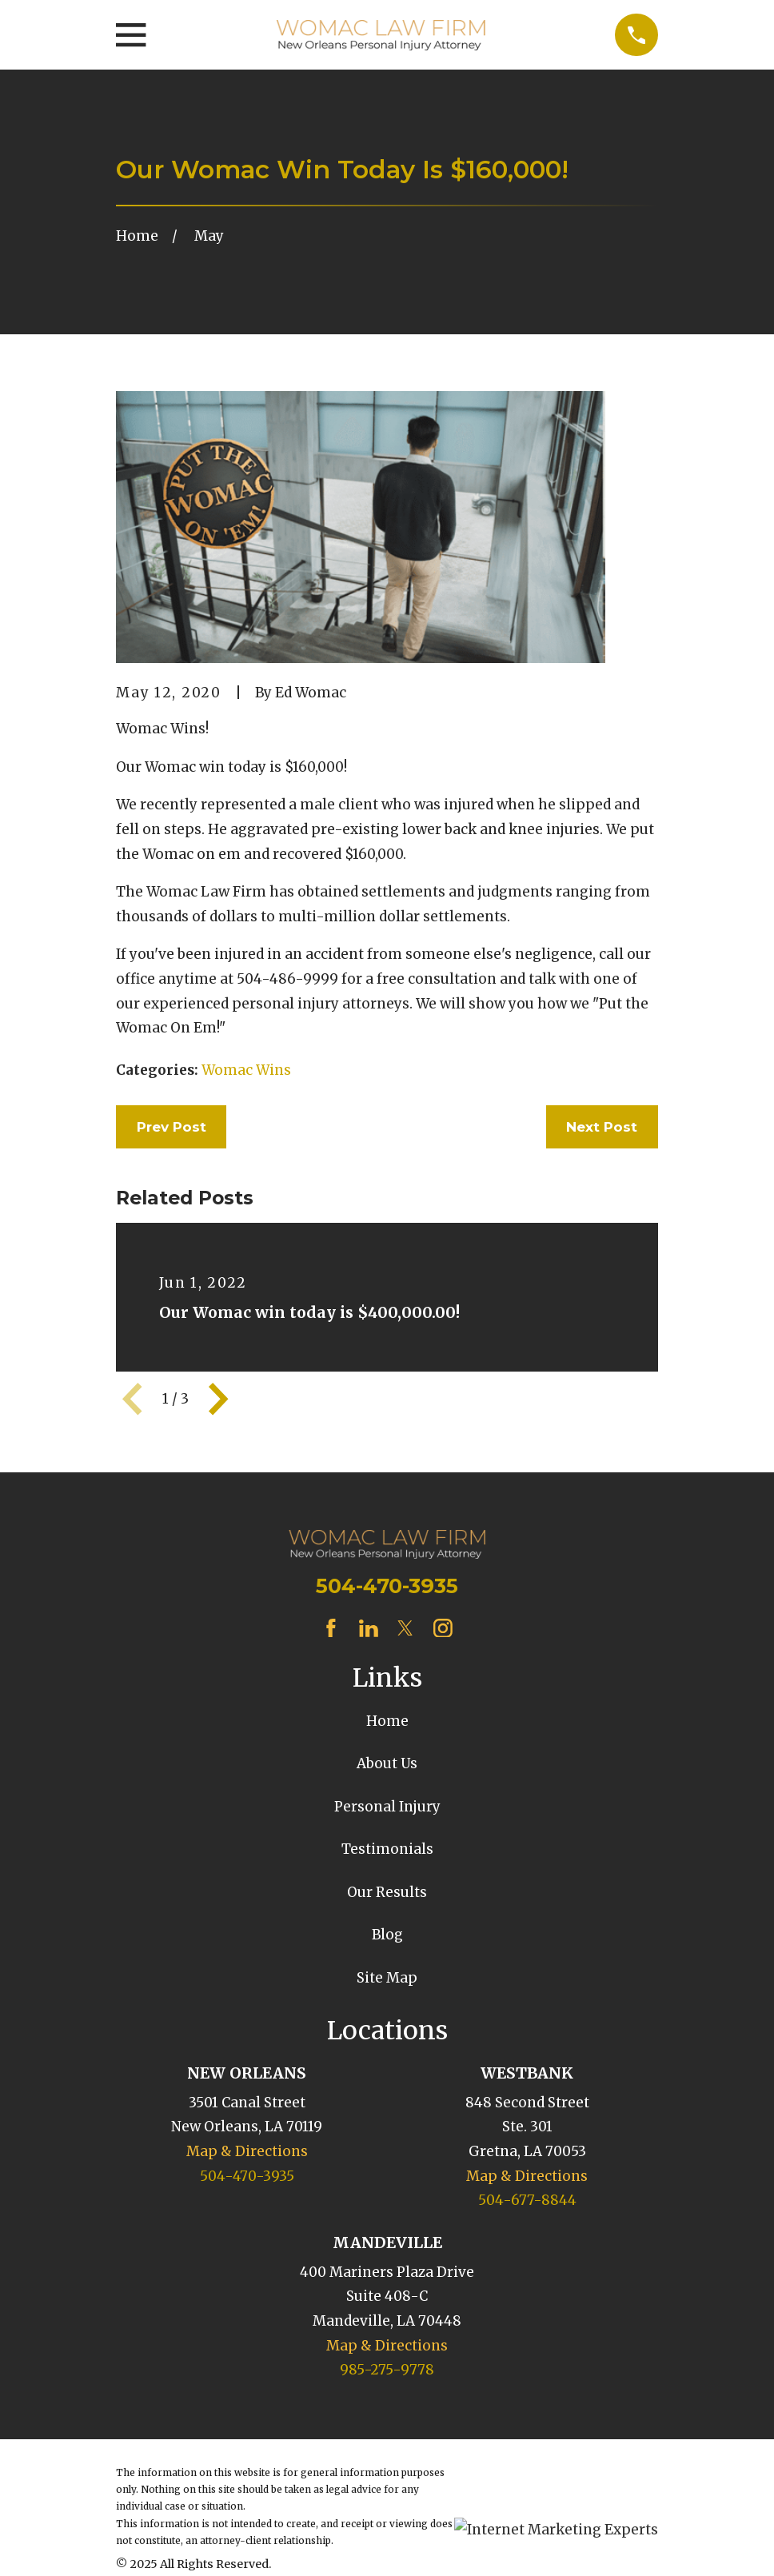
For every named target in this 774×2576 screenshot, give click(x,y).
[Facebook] (331, 1628)
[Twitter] (405, 1628)
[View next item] (218, 1399)
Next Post (601, 1127)
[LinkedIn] (368, 1628)
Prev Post (171, 1127)
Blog (387, 1934)
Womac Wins (246, 1070)
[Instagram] (443, 1628)
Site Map (387, 1978)
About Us (387, 1763)
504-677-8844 (527, 2200)
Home (387, 1721)
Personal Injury (387, 1806)
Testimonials (387, 1849)
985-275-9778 (387, 2369)
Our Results (387, 1892)
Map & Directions (247, 2151)
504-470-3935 (387, 1585)
